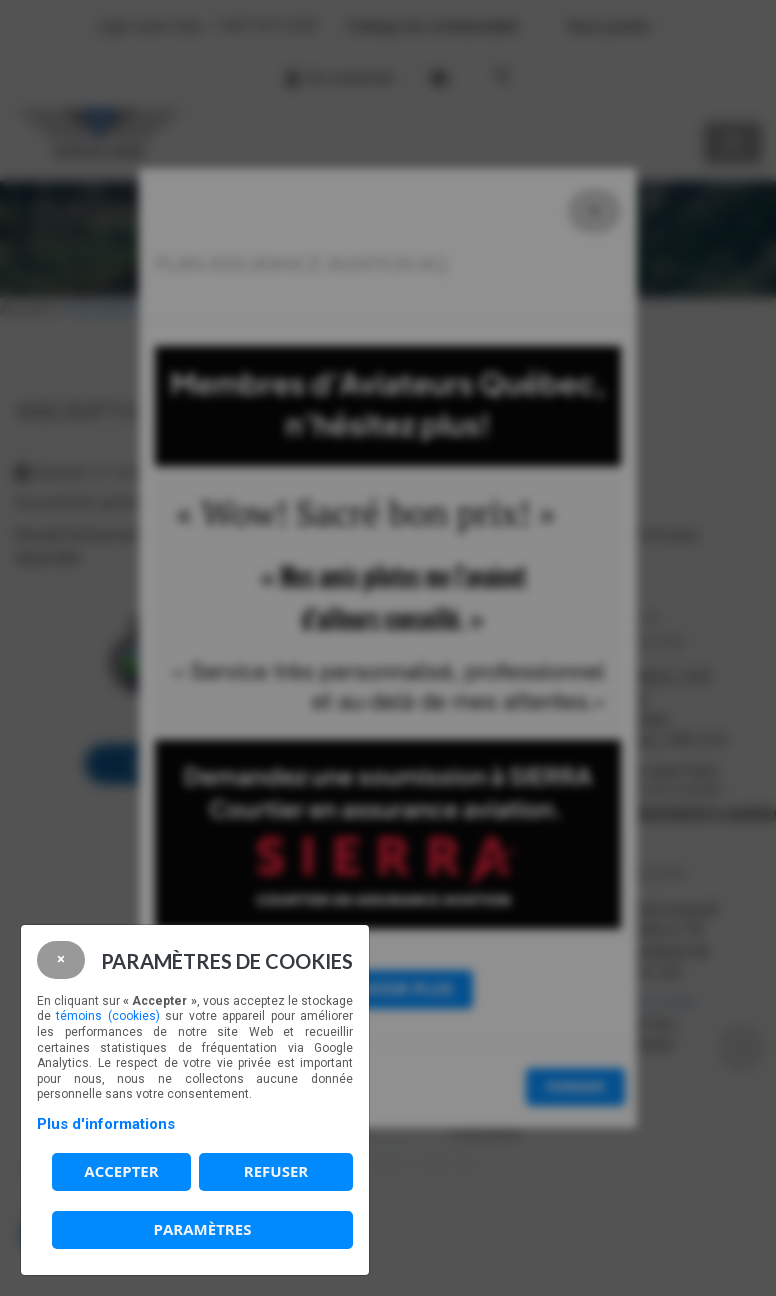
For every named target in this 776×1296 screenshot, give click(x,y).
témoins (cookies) (107, 1016)
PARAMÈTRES (203, 1229)
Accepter (121, 1171)
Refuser (276, 1171)
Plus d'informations (106, 1124)
